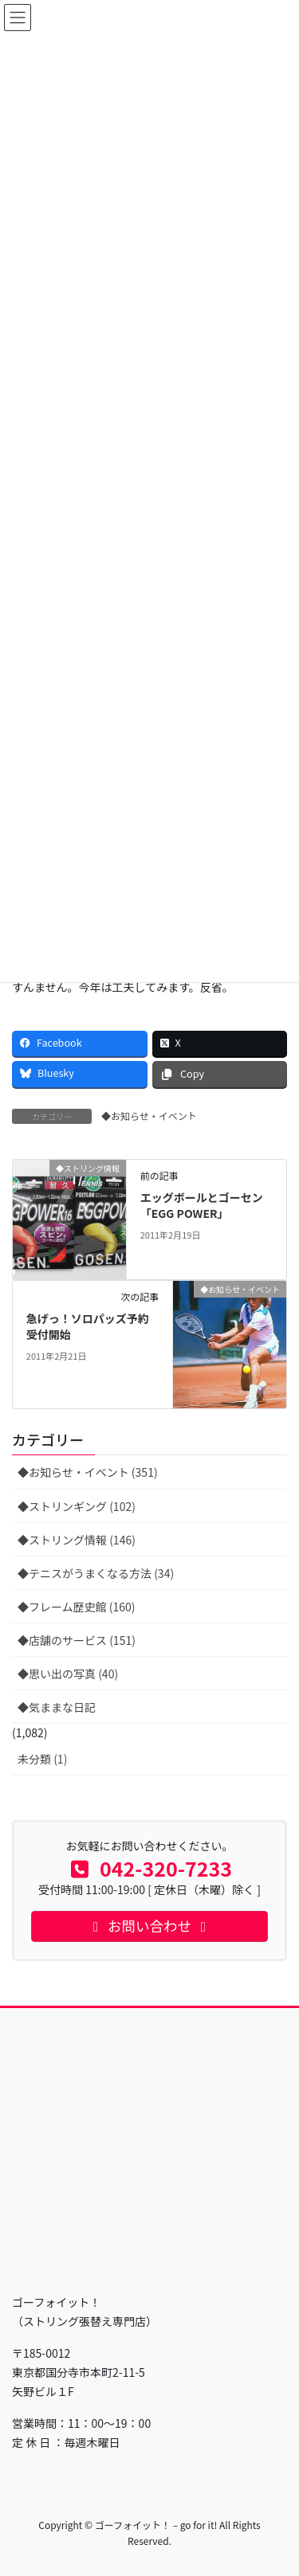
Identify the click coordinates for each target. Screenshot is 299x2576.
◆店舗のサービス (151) (77, 1640)
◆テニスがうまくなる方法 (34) (96, 1573)
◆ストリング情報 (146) (77, 1540)
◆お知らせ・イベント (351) (88, 1472)
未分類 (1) (42, 1759)
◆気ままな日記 (57, 1707)
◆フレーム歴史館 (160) (77, 1607)
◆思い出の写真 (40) (68, 1673)
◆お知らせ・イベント (149, 1115)
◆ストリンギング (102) (77, 1506)
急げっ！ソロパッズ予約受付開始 (87, 1326)
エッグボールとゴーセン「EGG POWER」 (201, 1205)
